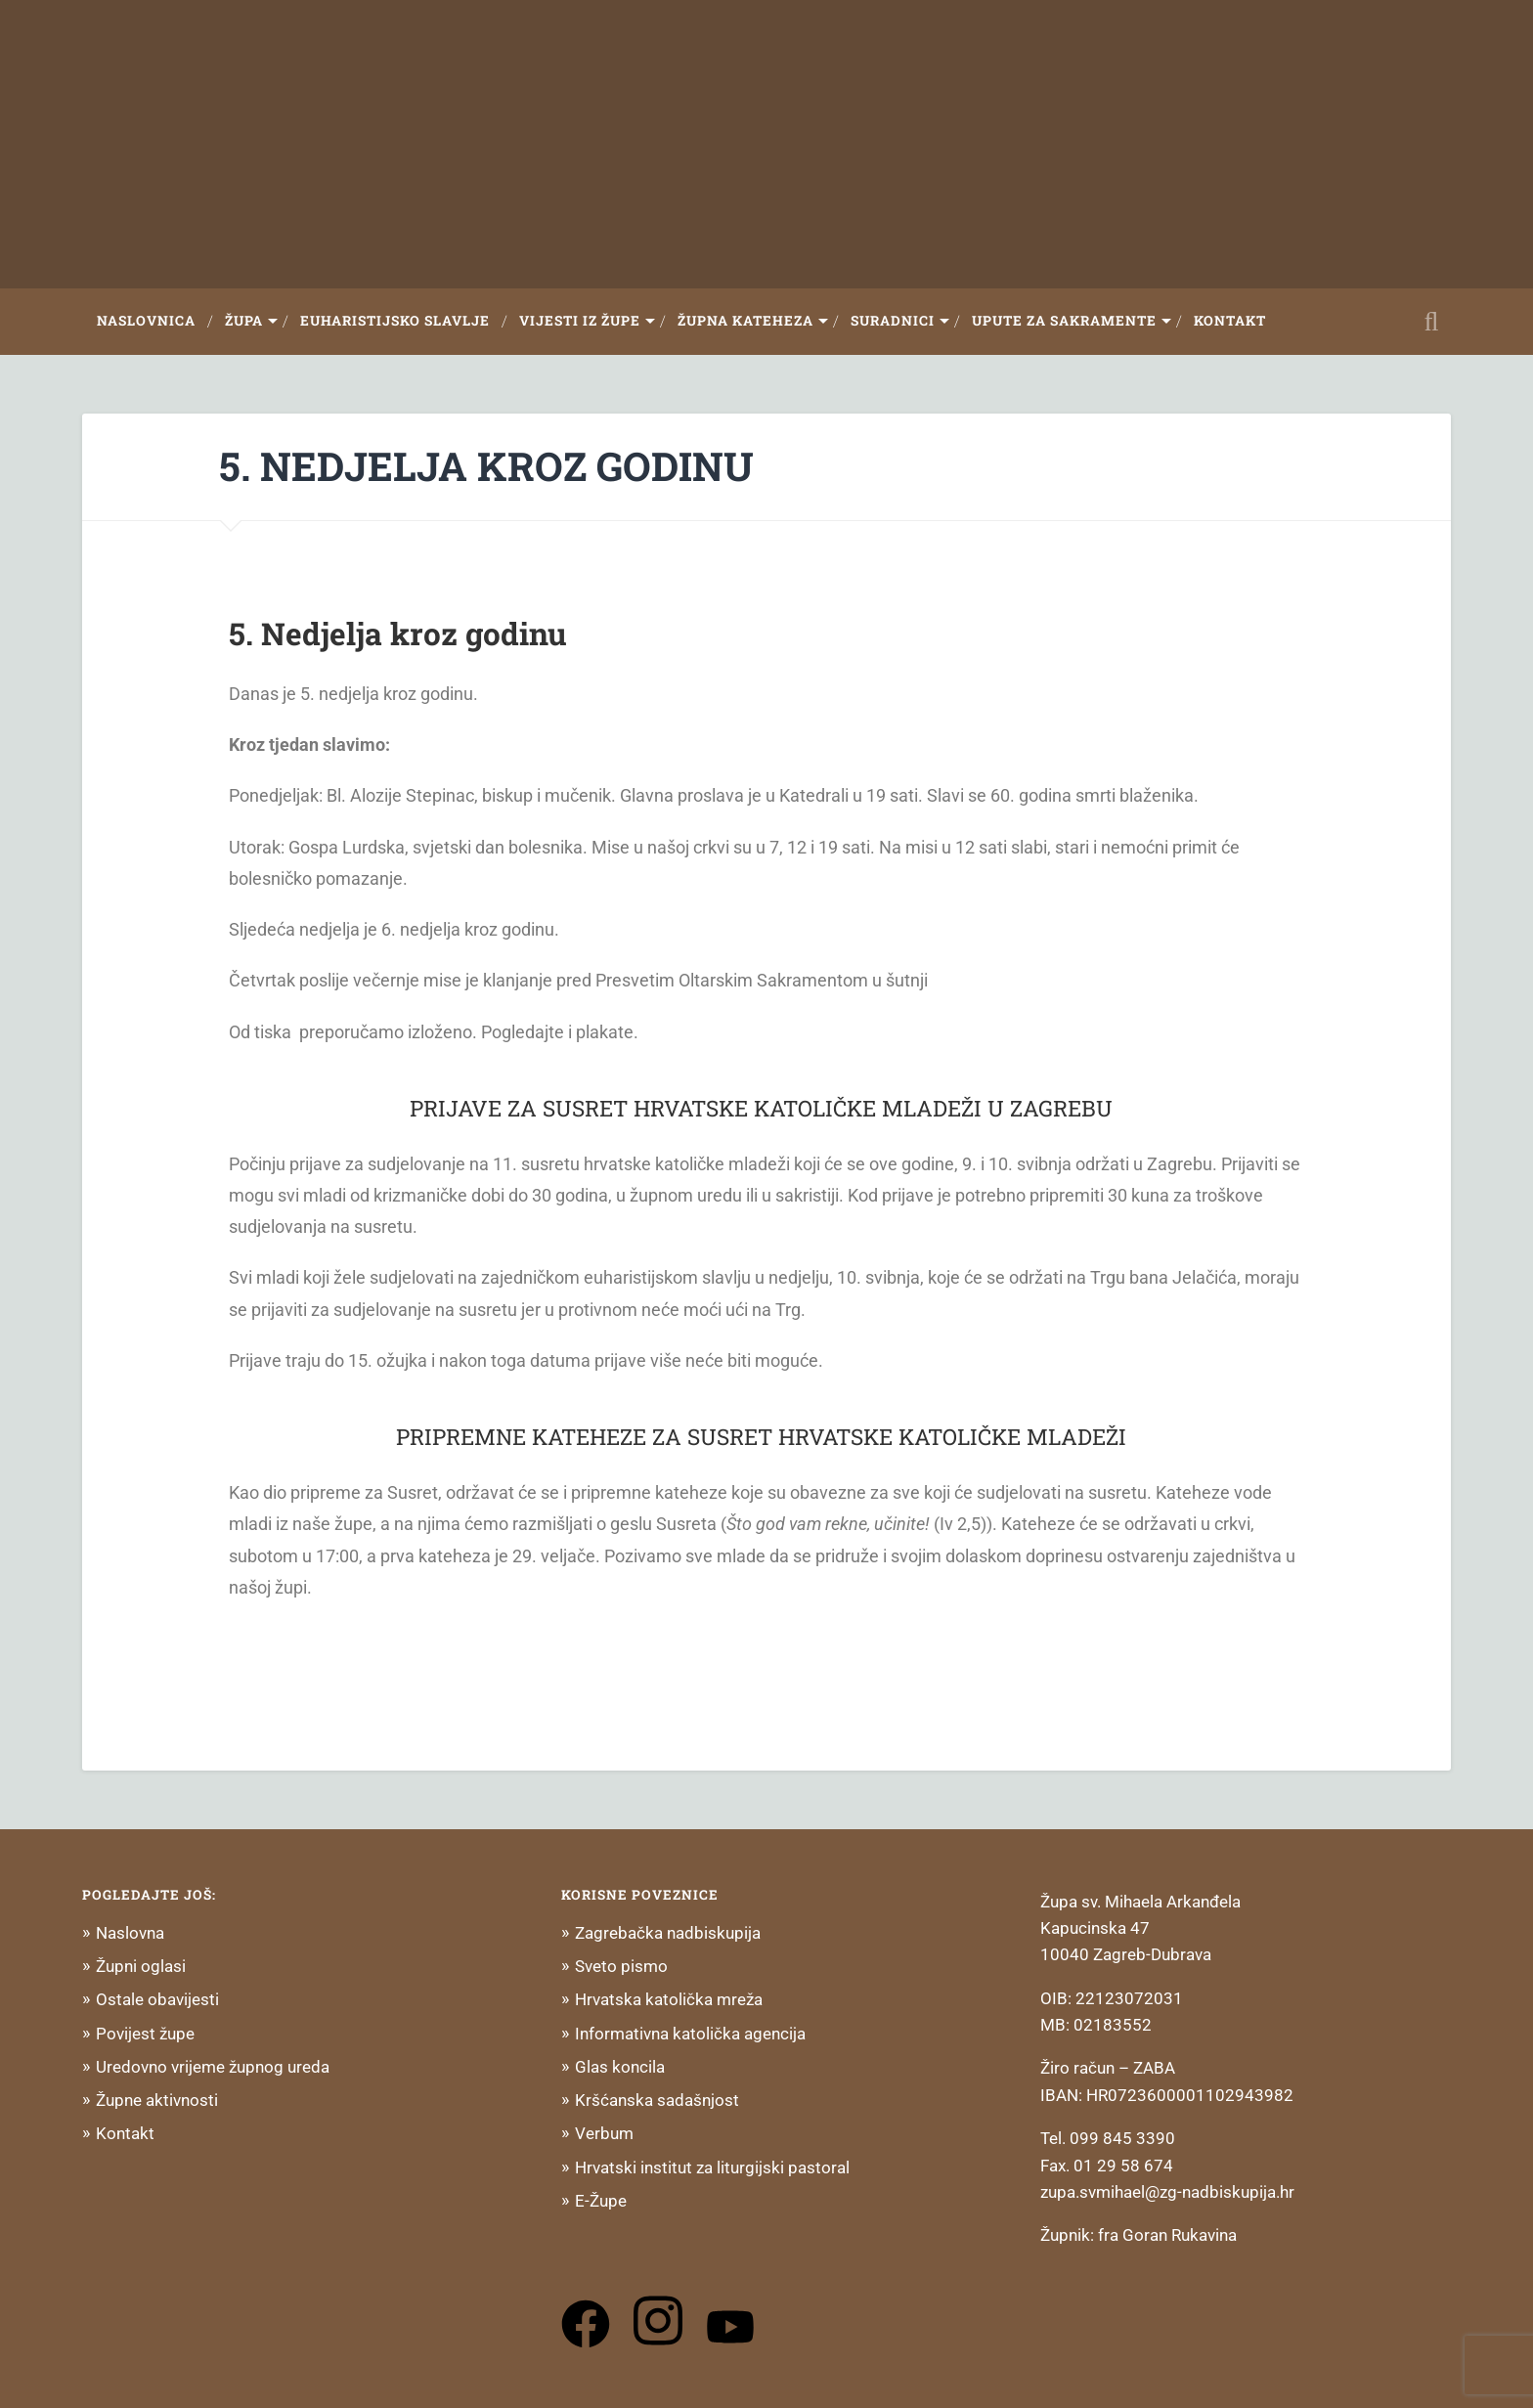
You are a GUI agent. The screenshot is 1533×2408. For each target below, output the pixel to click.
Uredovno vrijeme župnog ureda (212, 2067)
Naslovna (130, 1933)
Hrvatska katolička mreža (669, 1999)
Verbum (604, 2133)
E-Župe (601, 2201)
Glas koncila (620, 2067)
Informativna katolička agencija (690, 2033)
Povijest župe (145, 2033)
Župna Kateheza (745, 320)
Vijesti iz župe (579, 320)
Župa (244, 320)
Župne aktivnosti (157, 2100)
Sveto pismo (621, 1966)
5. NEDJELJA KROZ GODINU (486, 466)
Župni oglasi (141, 1966)
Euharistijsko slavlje (395, 320)
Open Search (1431, 321)
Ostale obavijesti (157, 1999)
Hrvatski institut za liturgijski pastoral (712, 2167)
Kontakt (1230, 320)
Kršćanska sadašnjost (657, 2100)
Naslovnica (146, 320)
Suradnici (893, 320)
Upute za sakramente (1064, 320)
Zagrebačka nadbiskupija (668, 1933)
